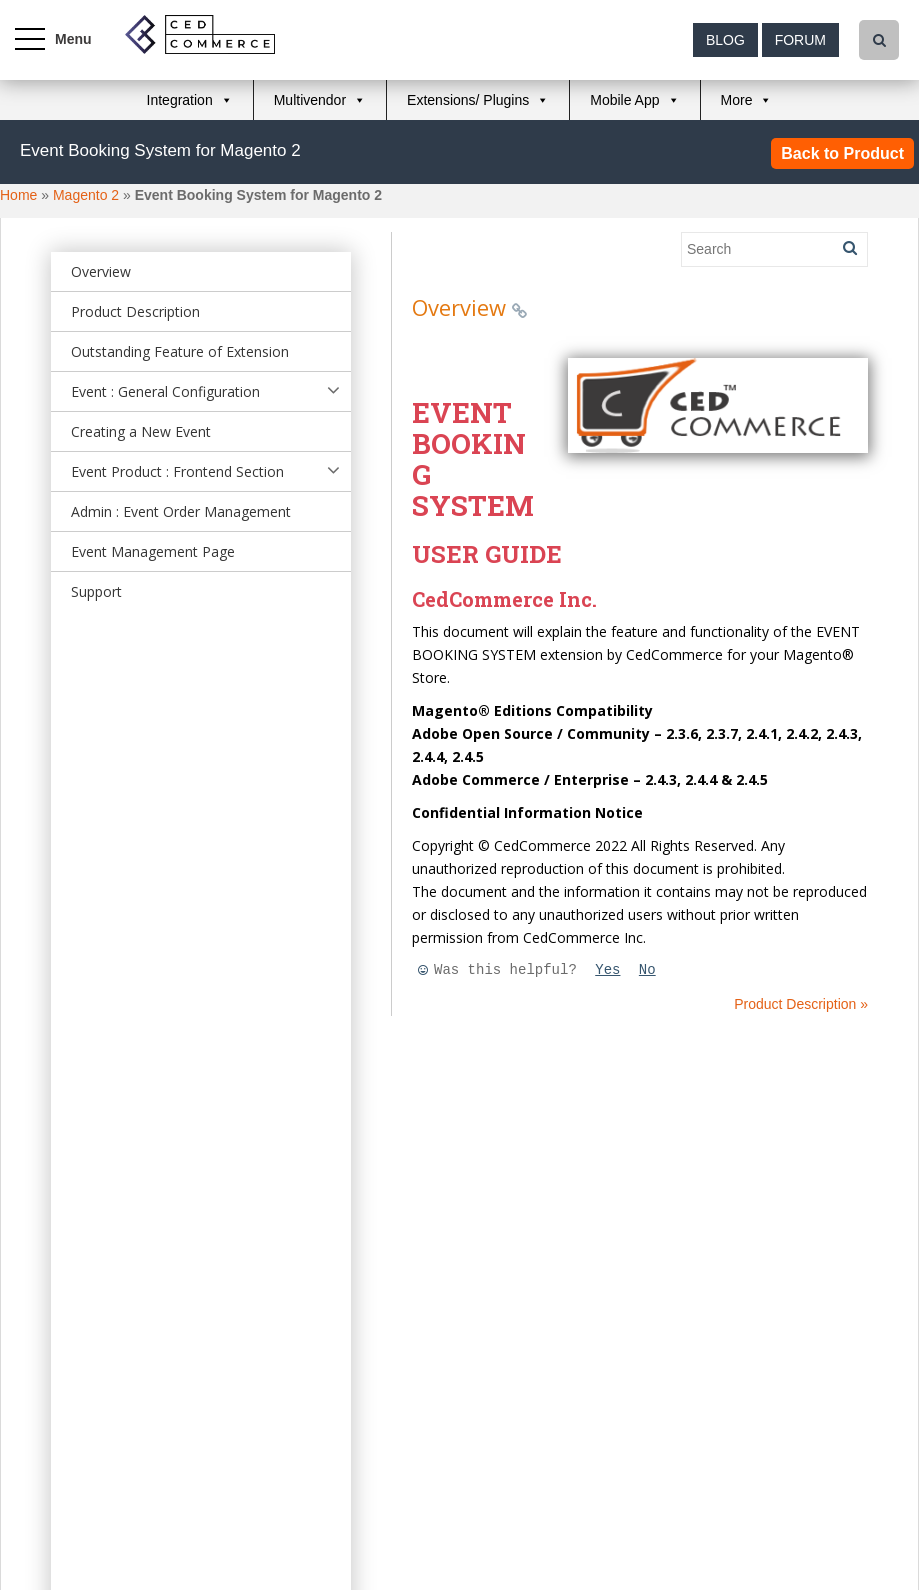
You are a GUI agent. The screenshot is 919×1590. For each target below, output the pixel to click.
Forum (800, 40)
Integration (180, 100)
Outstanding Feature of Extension (180, 351)
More (737, 100)
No (647, 970)
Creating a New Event (141, 431)
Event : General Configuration (165, 391)
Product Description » (801, 1004)
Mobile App (624, 100)
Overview (101, 271)
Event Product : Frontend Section (177, 471)
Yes (607, 970)
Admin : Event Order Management (181, 511)
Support (96, 591)
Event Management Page (153, 551)
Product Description (135, 311)
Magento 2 (86, 195)
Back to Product (842, 153)
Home (18, 195)
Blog (725, 40)
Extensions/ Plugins (468, 100)
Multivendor (310, 100)
